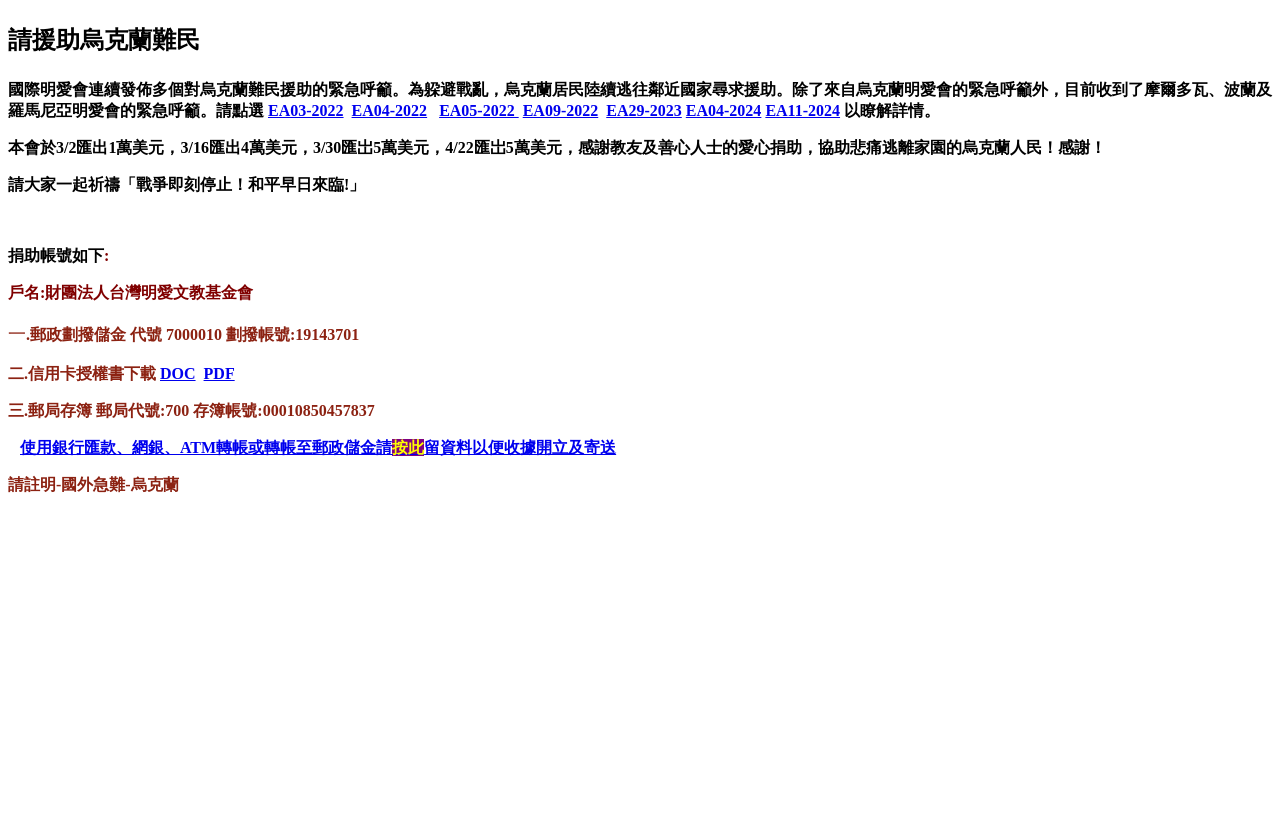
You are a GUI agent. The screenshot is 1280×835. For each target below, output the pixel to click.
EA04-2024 (724, 110)
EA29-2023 (644, 110)
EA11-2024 (802, 110)
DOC (178, 373)
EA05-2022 (479, 110)
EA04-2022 (390, 110)
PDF (219, 373)
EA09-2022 (561, 110)
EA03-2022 (306, 110)
